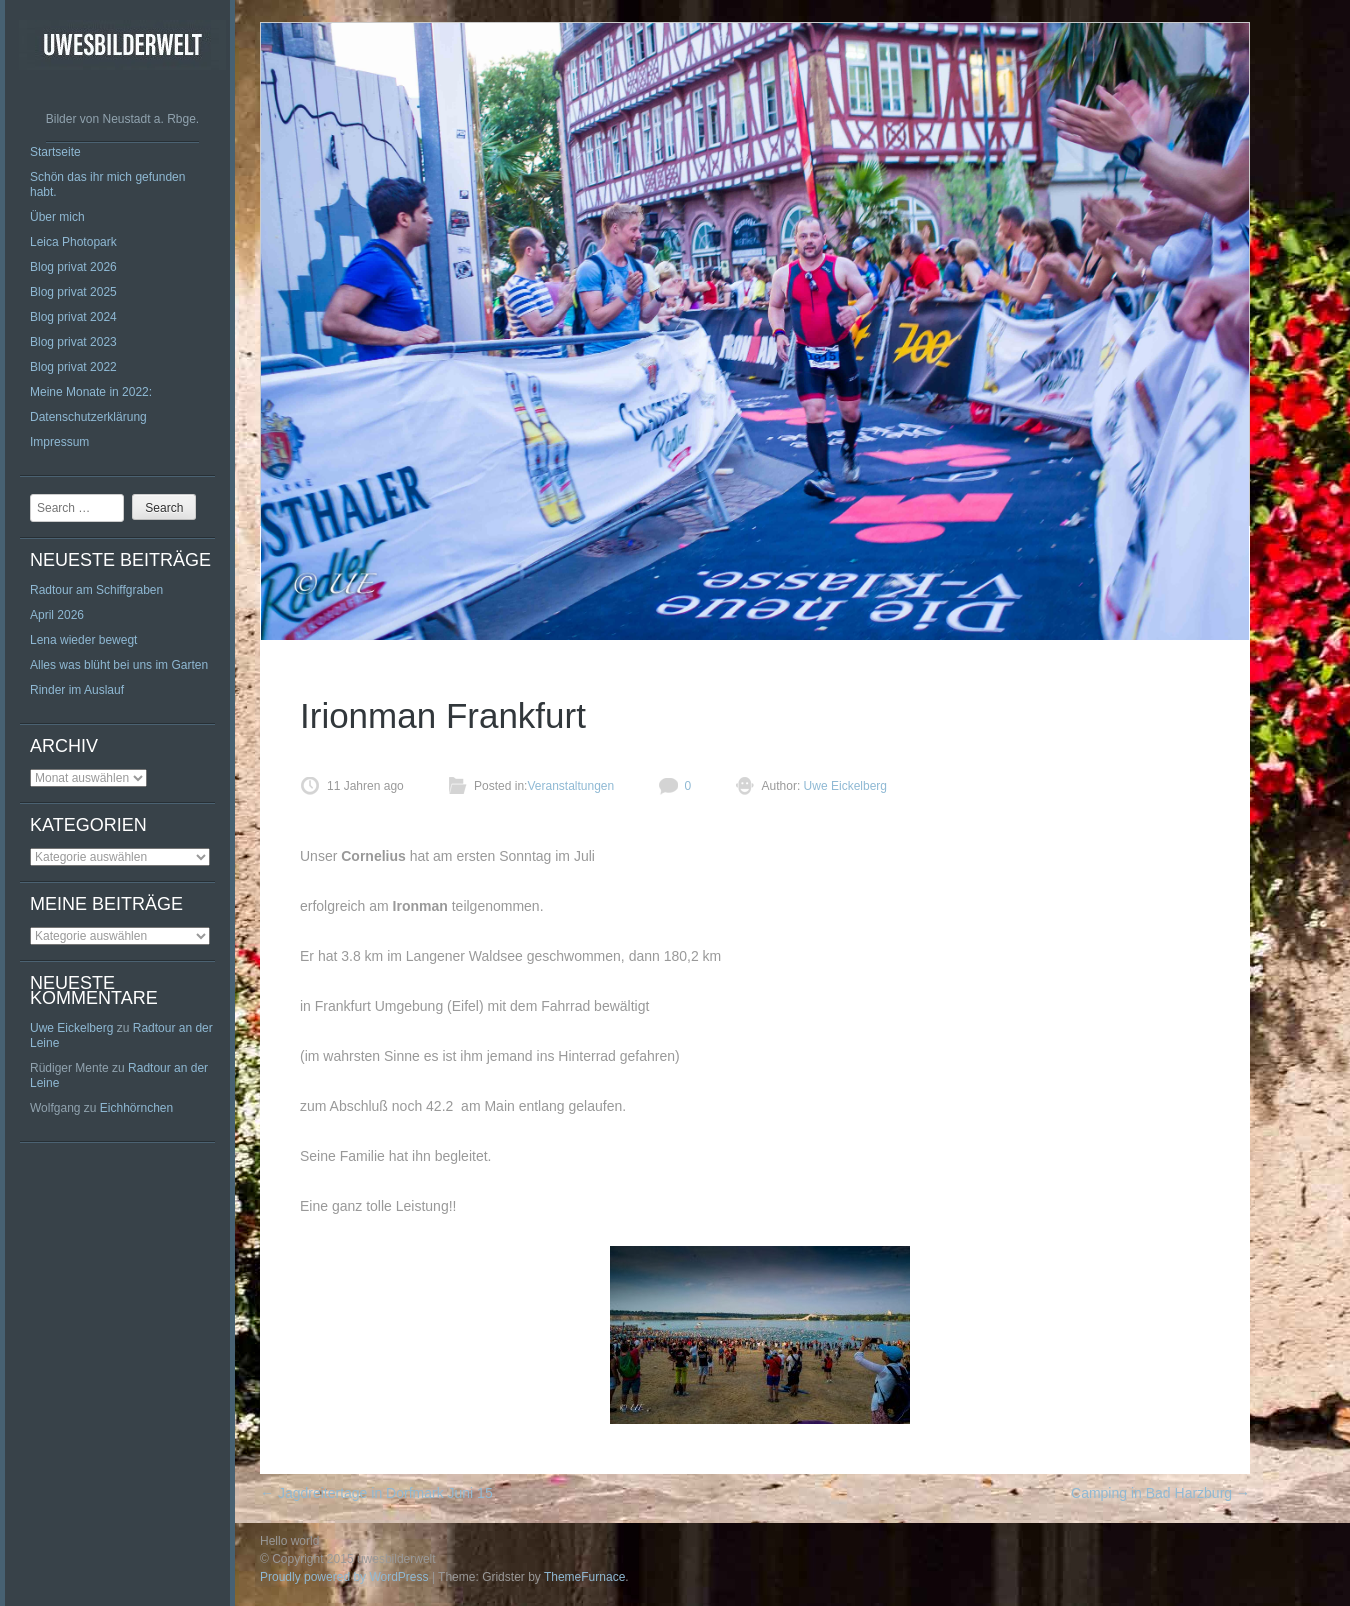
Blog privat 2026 (73, 267)
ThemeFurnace (584, 1577)
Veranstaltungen (570, 786)
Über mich (57, 217)
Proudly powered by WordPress (344, 1577)
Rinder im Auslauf (77, 690)
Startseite (55, 152)
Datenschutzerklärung (88, 417)
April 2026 (57, 615)
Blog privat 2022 (73, 367)
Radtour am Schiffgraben (96, 590)
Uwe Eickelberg (71, 1028)
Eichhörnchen (136, 1108)
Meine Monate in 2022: (91, 392)
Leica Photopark (73, 242)
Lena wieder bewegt (83, 640)
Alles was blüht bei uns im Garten (119, 665)
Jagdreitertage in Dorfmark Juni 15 (376, 1493)
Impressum (59, 442)
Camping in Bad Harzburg (1160, 1493)
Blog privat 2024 (73, 317)
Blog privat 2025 (73, 292)
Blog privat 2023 (73, 342)
